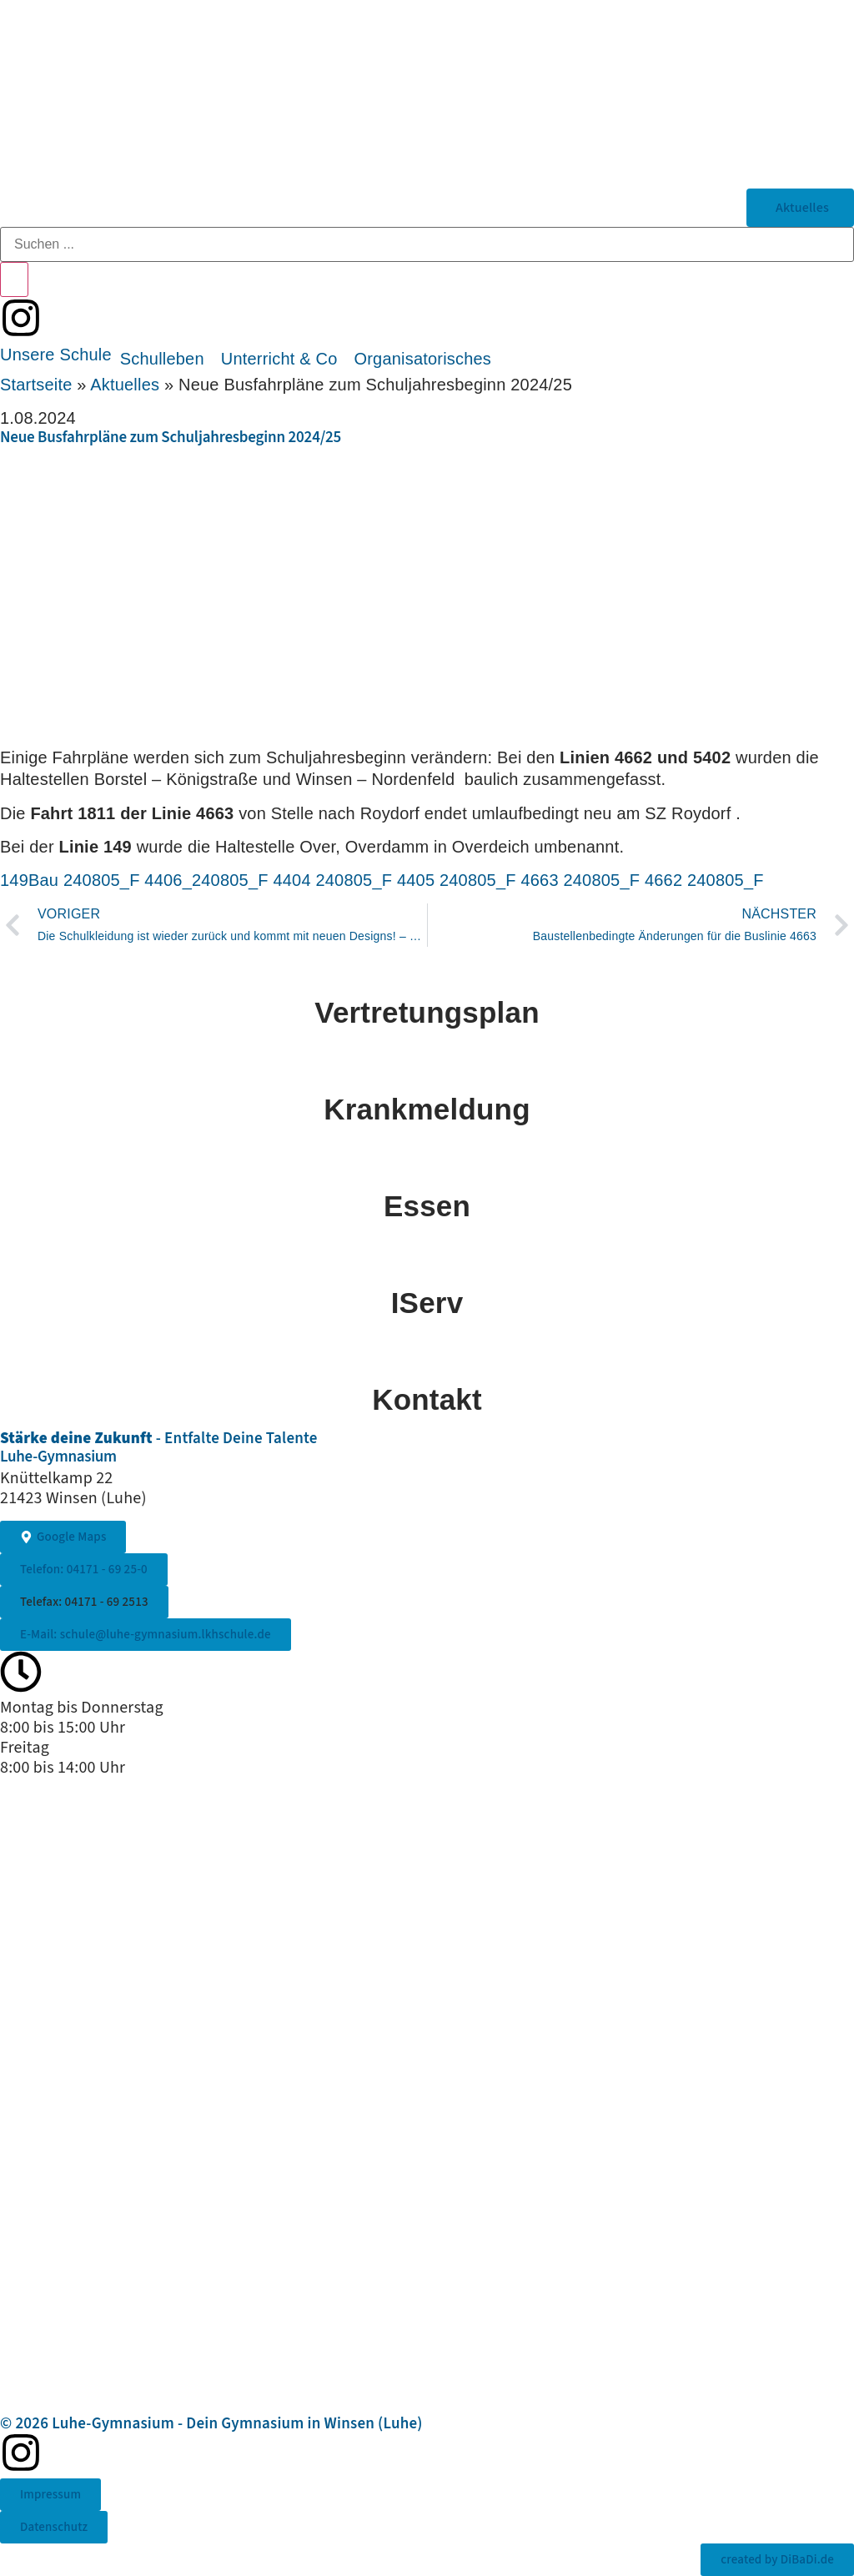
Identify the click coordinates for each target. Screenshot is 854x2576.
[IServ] (427, 1258)
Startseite (36, 384)
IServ (427, 1302)
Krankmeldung (427, 1109)
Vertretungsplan (426, 1012)
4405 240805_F (456, 880)
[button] (56, 354)
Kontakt (427, 1399)
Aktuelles (124, 384)
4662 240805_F (704, 880)
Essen (427, 1206)
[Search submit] (14, 279)
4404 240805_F (332, 880)
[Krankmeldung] (427, 1064)
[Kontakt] (427, 1355)
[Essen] (427, 1161)
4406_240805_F (206, 880)
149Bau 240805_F (70, 880)
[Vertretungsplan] (427, 968)
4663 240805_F (580, 880)
